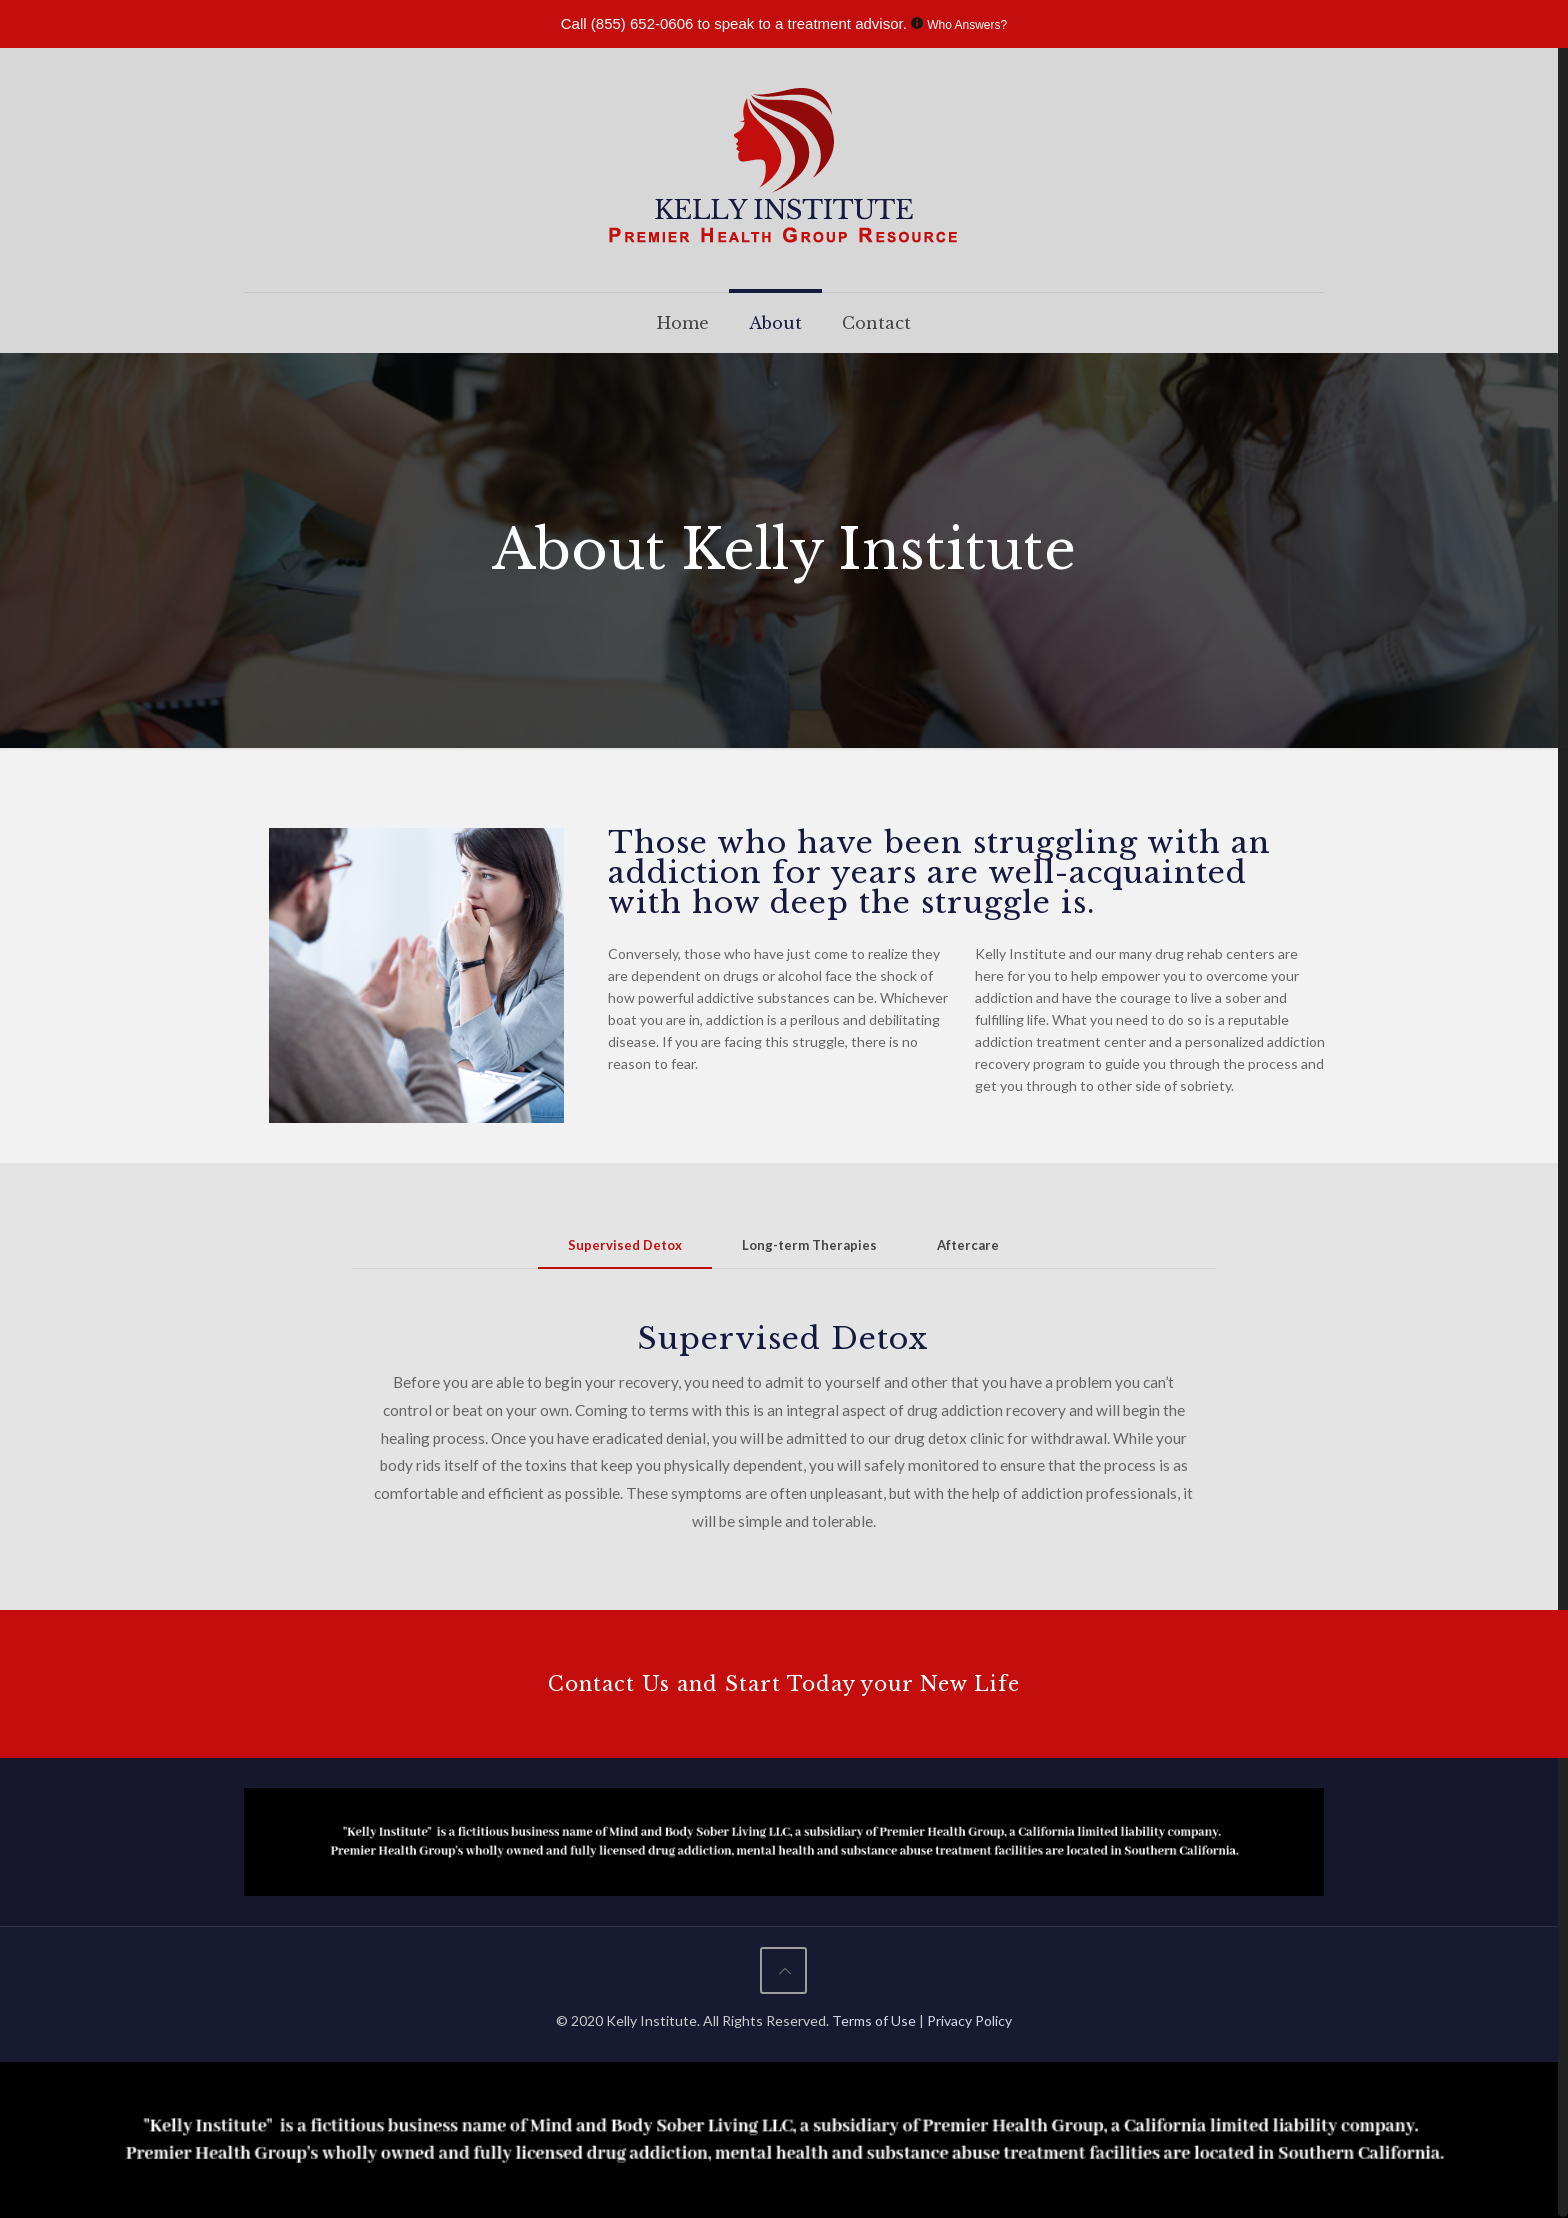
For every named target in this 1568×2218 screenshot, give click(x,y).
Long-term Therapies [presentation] (809, 1245)
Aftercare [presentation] (968, 1245)
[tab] (625, 1245)
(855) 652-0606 (642, 23)
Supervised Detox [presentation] (625, 1245)
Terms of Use (875, 2020)
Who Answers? (967, 25)
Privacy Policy (969, 2020)
